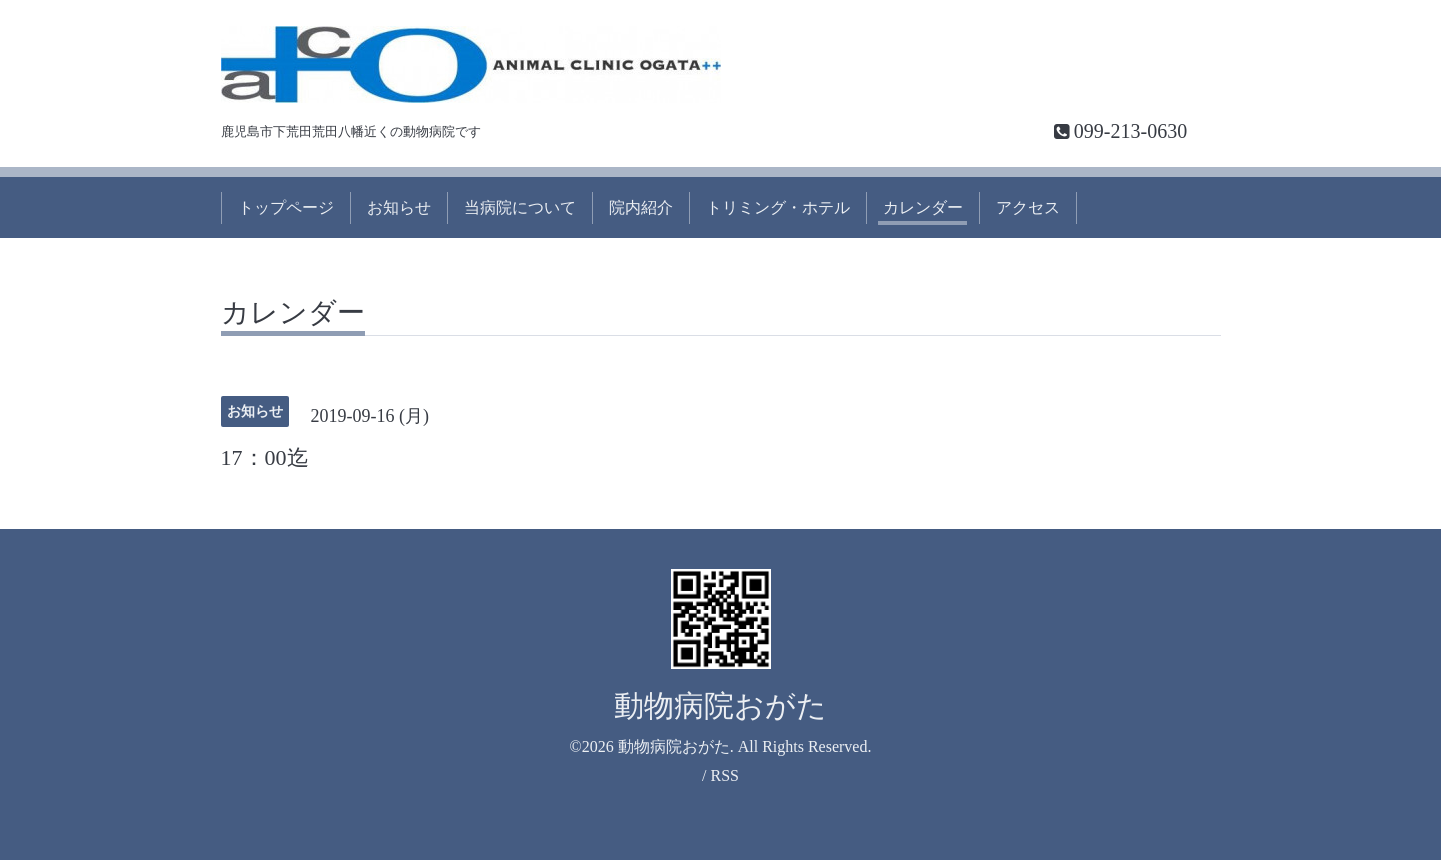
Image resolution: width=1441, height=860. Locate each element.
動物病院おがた (720, 705)
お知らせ (399, 207)
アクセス (1028, 207)
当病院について (520, 207)
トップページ (286, 207)
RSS (724, 775)
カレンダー (923, 207)
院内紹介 (641, 207)
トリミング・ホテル (778, 207)
